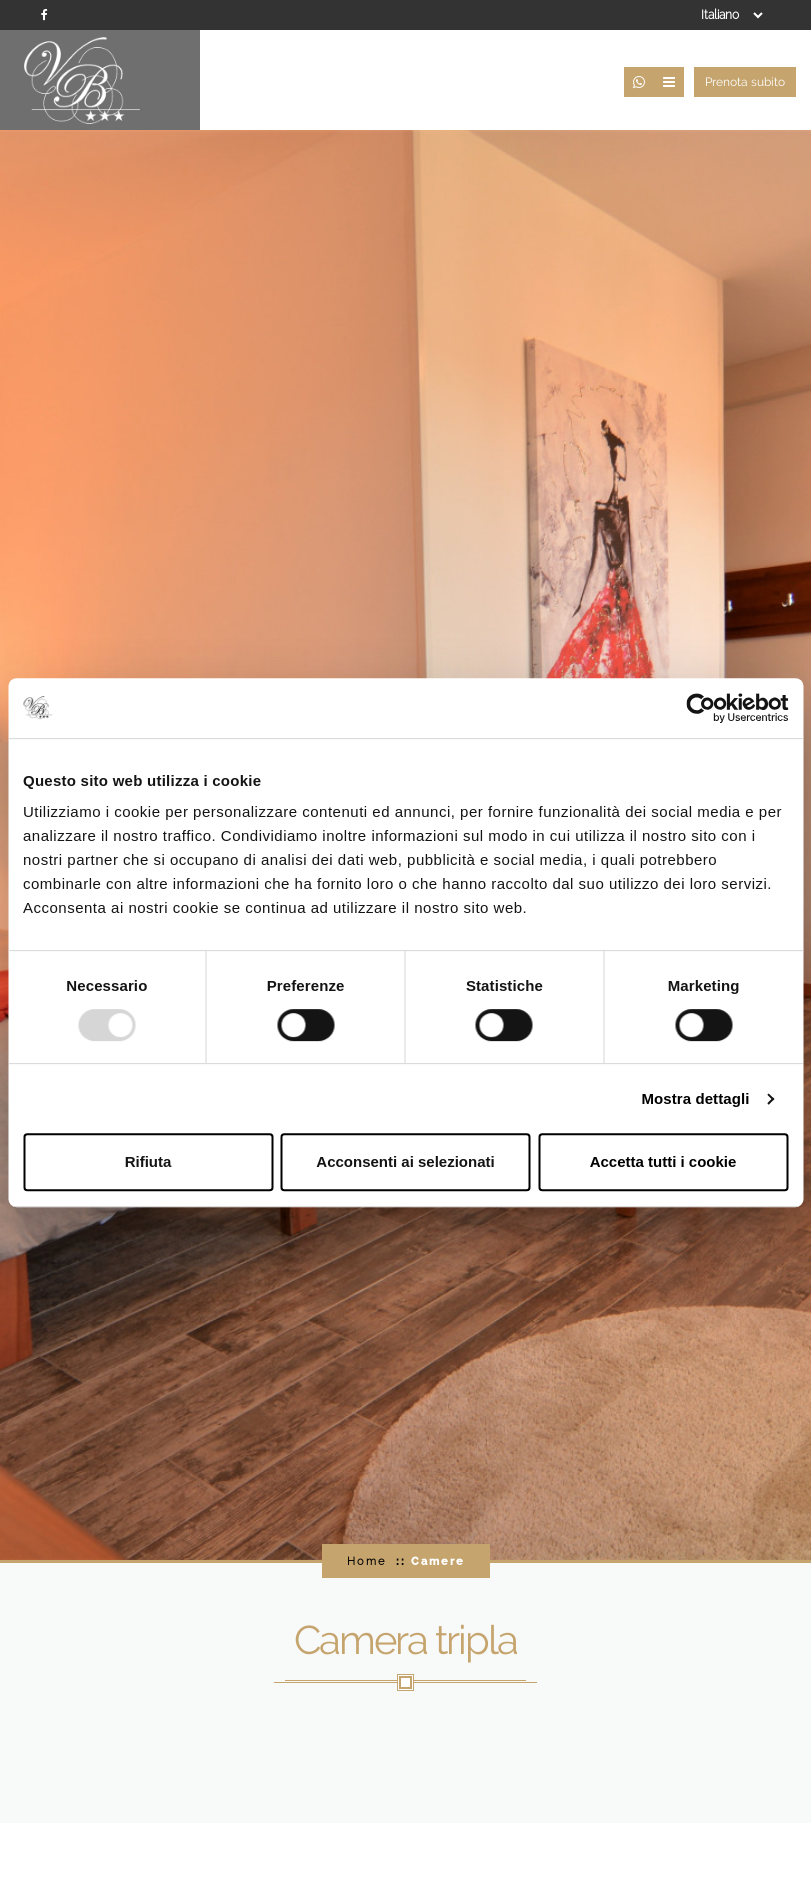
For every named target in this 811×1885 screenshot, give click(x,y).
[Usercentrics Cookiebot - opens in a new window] (700, 708)
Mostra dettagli (695, 1098)
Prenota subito (745, 82)
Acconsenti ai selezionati (405, 1161)
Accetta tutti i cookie (663, 1161)
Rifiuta (148, 1161)
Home (366, 1561)
